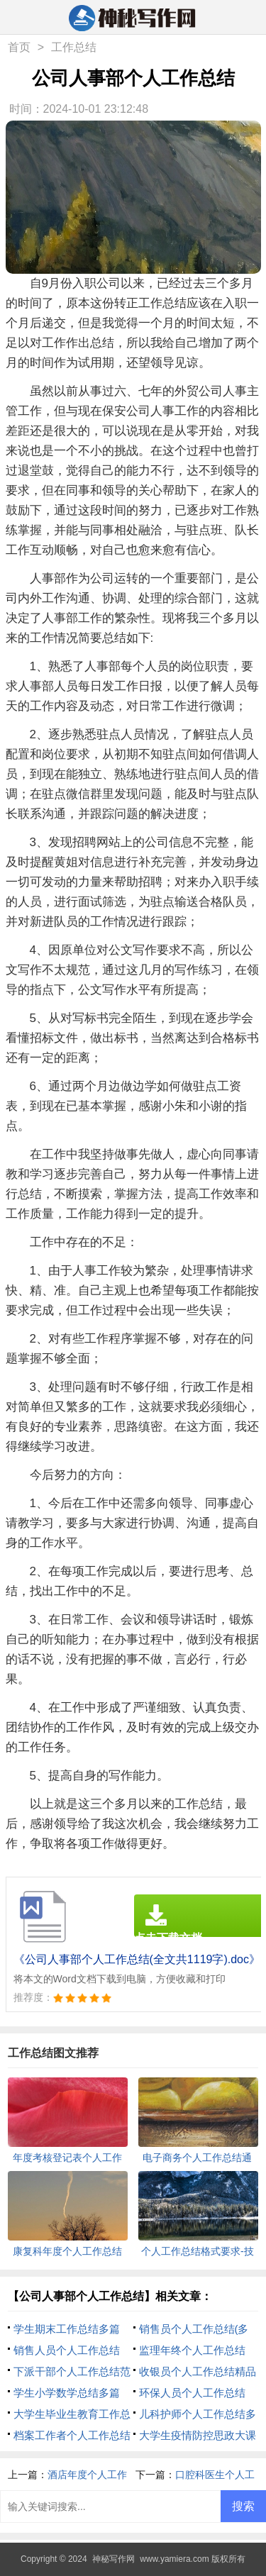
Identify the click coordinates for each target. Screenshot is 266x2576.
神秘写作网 (113, 2559)
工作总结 (73, 47)
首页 (19, 47)
